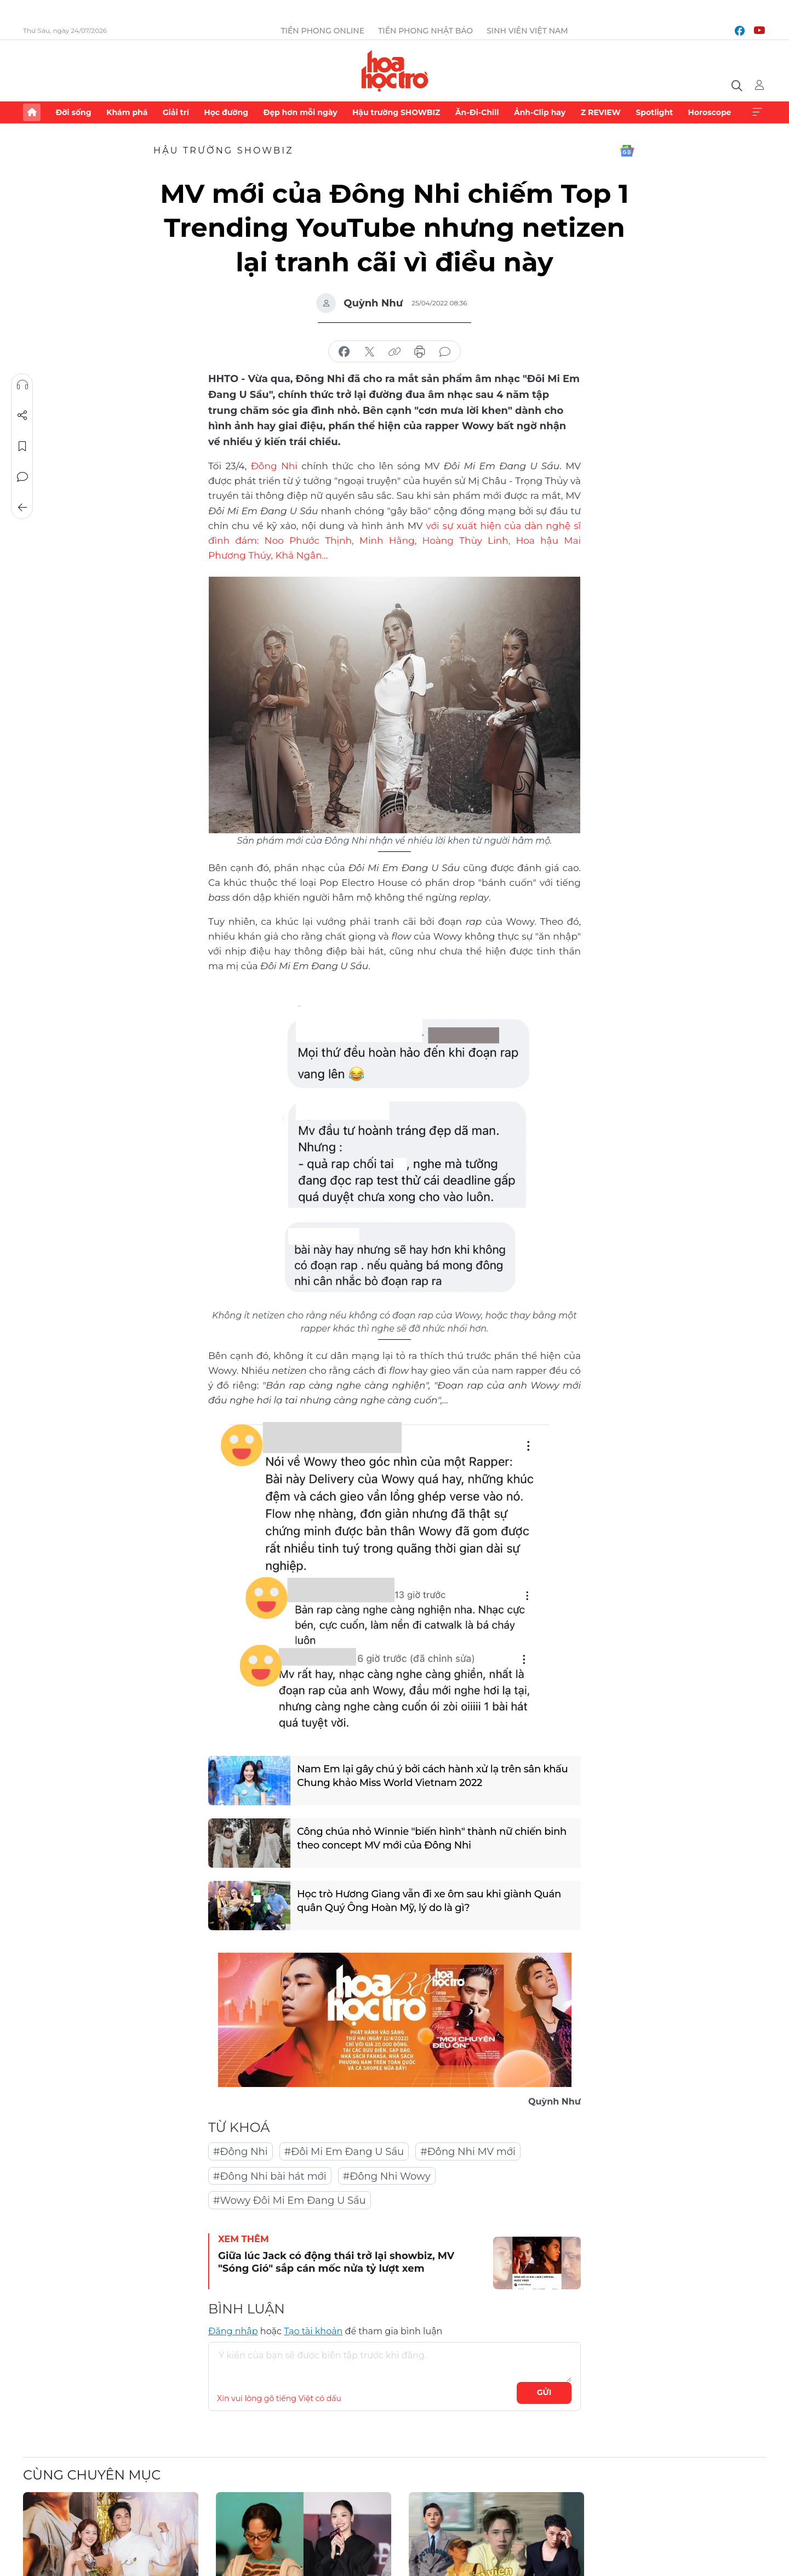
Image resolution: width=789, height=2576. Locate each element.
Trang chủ (32, 112)
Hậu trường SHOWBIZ (396, 112)
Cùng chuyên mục (92, 2475)
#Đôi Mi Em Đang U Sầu (344, 2152)
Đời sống (73, 112)
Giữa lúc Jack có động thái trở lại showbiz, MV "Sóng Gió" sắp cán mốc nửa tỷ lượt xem (336, 2262)
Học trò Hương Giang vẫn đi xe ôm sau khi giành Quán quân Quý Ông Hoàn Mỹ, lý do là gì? (429, 1901)
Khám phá (126, 112)
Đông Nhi (274, 465)
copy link (394, 352)
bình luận (444, 352)
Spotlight (654, 112)
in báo (419, 352)
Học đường (226, 112)
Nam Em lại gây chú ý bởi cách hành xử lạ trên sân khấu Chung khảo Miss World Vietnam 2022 (432, 1776)
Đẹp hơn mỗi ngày (300, 112)
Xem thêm (757, 112)
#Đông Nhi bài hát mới (270, 2176)
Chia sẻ (22, 415)
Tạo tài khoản (313, 2331)
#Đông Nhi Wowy (387, 2176)
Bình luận (22, 477)
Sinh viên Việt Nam (527, 31)
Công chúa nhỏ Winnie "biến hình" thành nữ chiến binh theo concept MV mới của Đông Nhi (432, 1838)
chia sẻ (344, 352)
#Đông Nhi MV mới (468, 2152)
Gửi (544, 2392)
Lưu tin (22, 446)
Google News (627, 151)
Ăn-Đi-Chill (477, 112)
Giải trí (176, 112)
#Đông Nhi (240, 2152)
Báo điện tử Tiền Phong (395, 71)
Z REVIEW (601, 112)
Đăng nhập (233, 2331)
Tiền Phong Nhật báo (425, 31)
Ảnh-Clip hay (539, 112)
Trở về (22, 507)
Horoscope (709, 112)
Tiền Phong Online (322, 31)
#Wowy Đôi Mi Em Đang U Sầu (289, 2200)
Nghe (22, 384)
